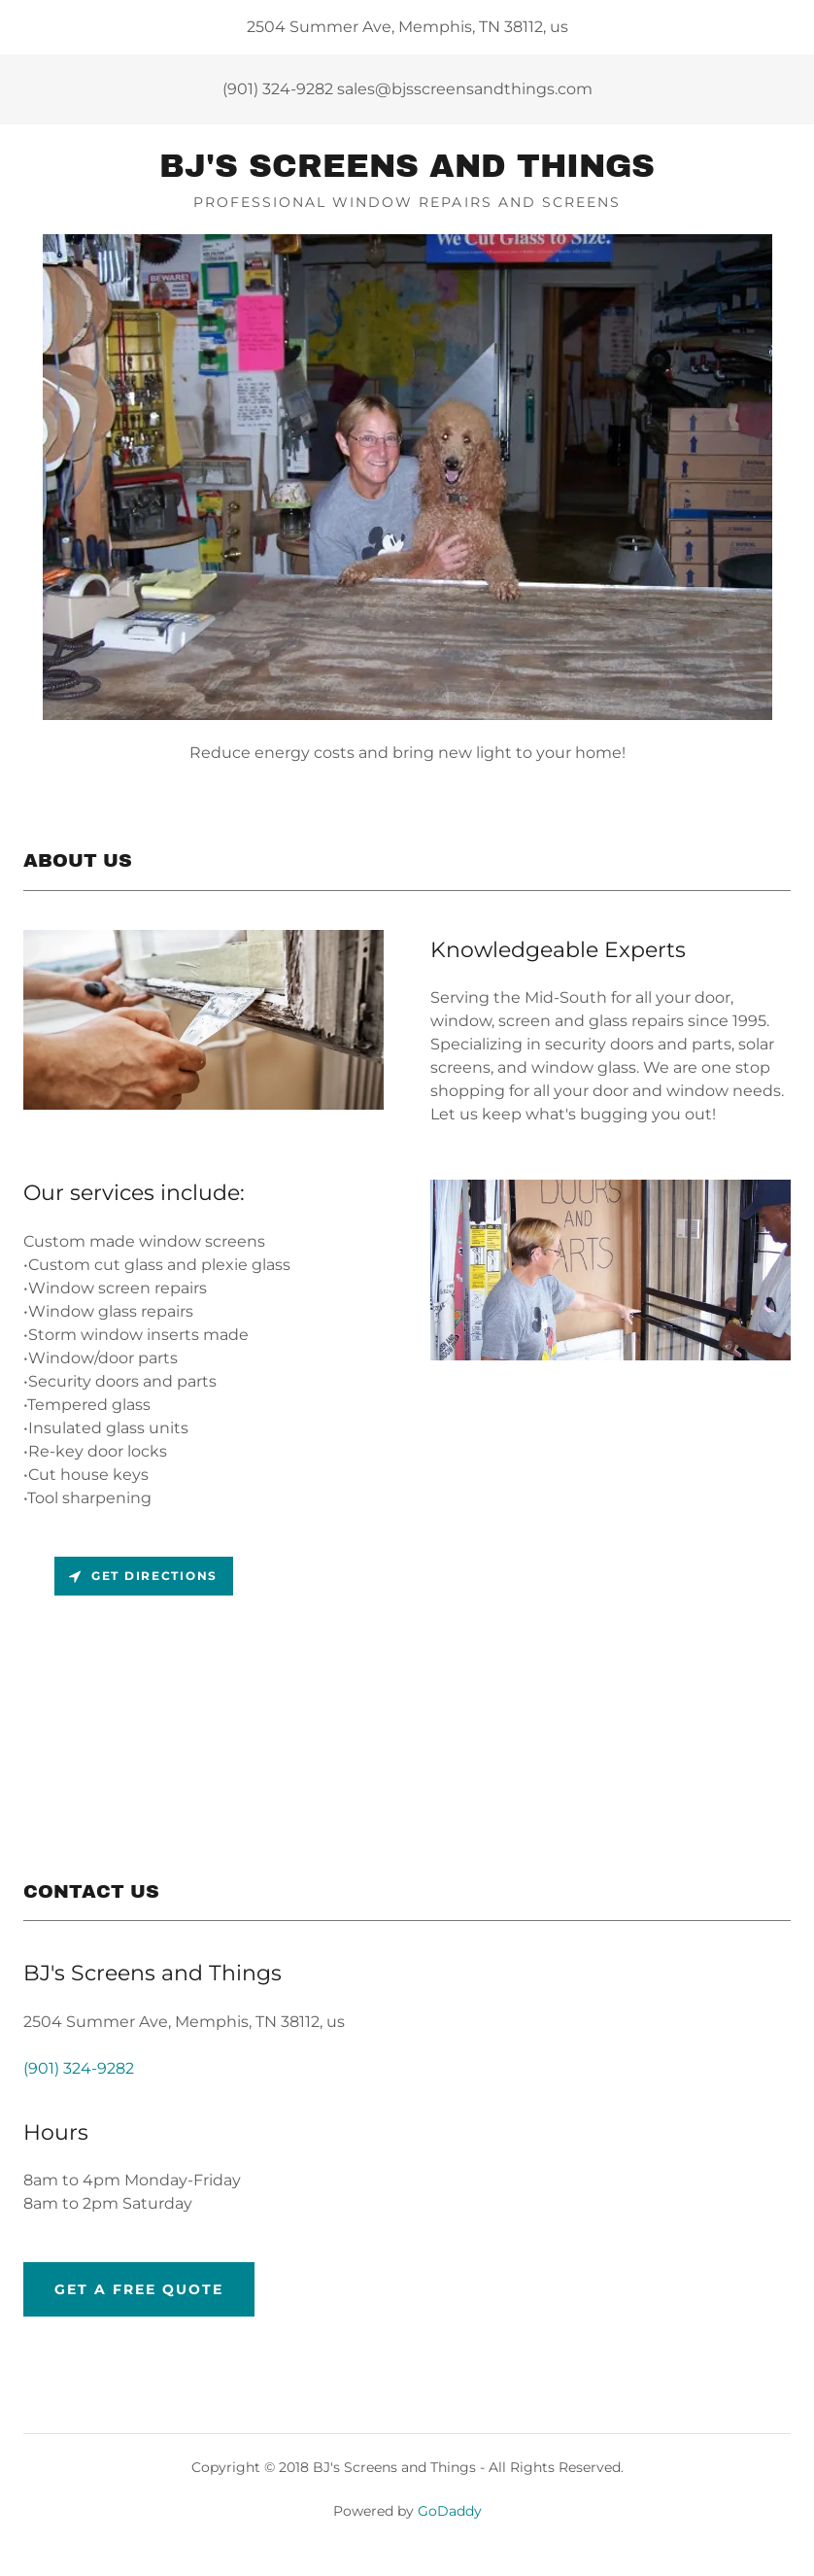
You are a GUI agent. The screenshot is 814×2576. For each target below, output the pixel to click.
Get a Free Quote (138, 2289)
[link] (407, 171)
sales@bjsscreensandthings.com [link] (465, 89)
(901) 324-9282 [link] (277, 89)
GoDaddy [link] (450, 2511)
